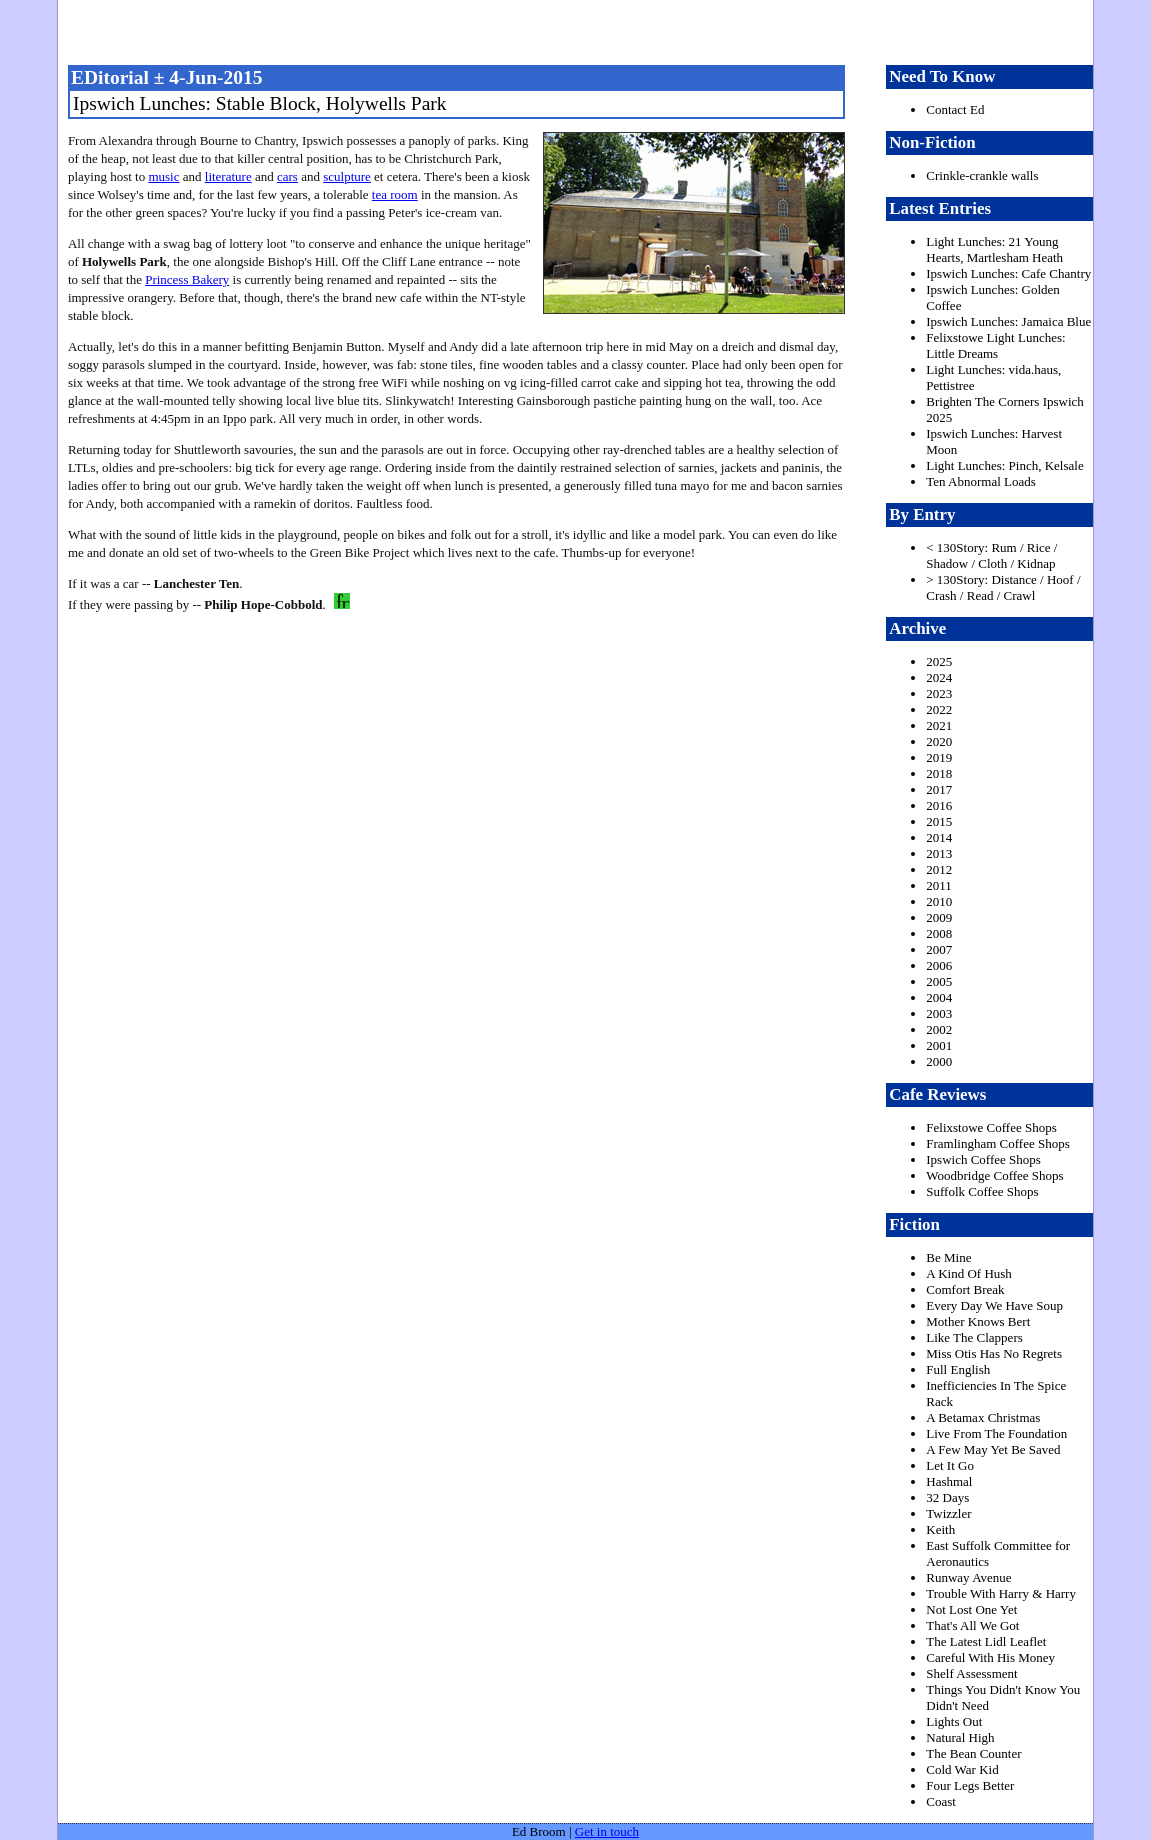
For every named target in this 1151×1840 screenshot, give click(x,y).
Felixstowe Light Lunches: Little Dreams (995, 345)
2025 (939, 661)
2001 (939, 1045)
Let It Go (950, 1465)
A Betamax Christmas (983, 1417)
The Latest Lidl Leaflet (986, 1641)
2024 (939, 677)
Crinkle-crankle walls (982, 175)
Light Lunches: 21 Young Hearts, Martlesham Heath (994, 249)
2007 (939, 949)
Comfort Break (965, 1289)
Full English (958, 1369)
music (163, 176)
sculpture (347, 176)
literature (228, 176)
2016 (939, 805)
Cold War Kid (962, 1769)
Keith (940, 1529)
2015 (939, 821)
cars (287, 176)
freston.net (582, 30)
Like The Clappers (974, 1337)
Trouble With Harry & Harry (1001, 1593)
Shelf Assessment (971, 1673)
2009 (939, 917)
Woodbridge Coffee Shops (994, 1175)
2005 (939, 981)
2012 (939, 869)
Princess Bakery (187, 279)
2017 (939, 789)
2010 (939, 901)
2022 (939, 709)
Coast (941, 1801)
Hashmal (949, 1481)
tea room (395, 194)
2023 (939, 693)
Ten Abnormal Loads (981, 481)
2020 (939, 741)
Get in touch (607, 1831)
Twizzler (948, 1513)
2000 (939, 1061)
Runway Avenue (968, 1577)
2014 (939, 837)
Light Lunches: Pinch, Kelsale (1004, 465)
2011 (939, 885)
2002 (939, 1029)
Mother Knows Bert (978, 1321)
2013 (939, 853)
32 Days (947, 1497)
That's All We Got (972, 1625)
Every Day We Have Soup (994, 1305)
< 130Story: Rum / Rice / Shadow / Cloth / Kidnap (991, 555)
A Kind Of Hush (969, 1273)
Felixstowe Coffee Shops (991, 1127)
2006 (939, 965)
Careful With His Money (990, 1657)
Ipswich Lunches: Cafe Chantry (1008, 273)
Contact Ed (955, 109)
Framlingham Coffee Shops (997, 1143)
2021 (939, 725)
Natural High (960, 1737)
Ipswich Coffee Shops (983, 1159)
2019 (939, 757)
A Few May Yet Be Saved (993, 1449)
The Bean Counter (973, 1753)
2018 (939, 773)
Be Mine (948, 1257)
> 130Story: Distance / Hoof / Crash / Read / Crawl (1003, 587)
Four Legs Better (970, 1785)
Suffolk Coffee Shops (982, 1191)
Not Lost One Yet (971, 1609)
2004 (939, 997)
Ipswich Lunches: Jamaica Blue (1008, 321)
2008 (939, 933)
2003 (939, 1013)
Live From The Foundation (996, 1433)
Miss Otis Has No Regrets (994, 1353)
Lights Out (954, 1721)
